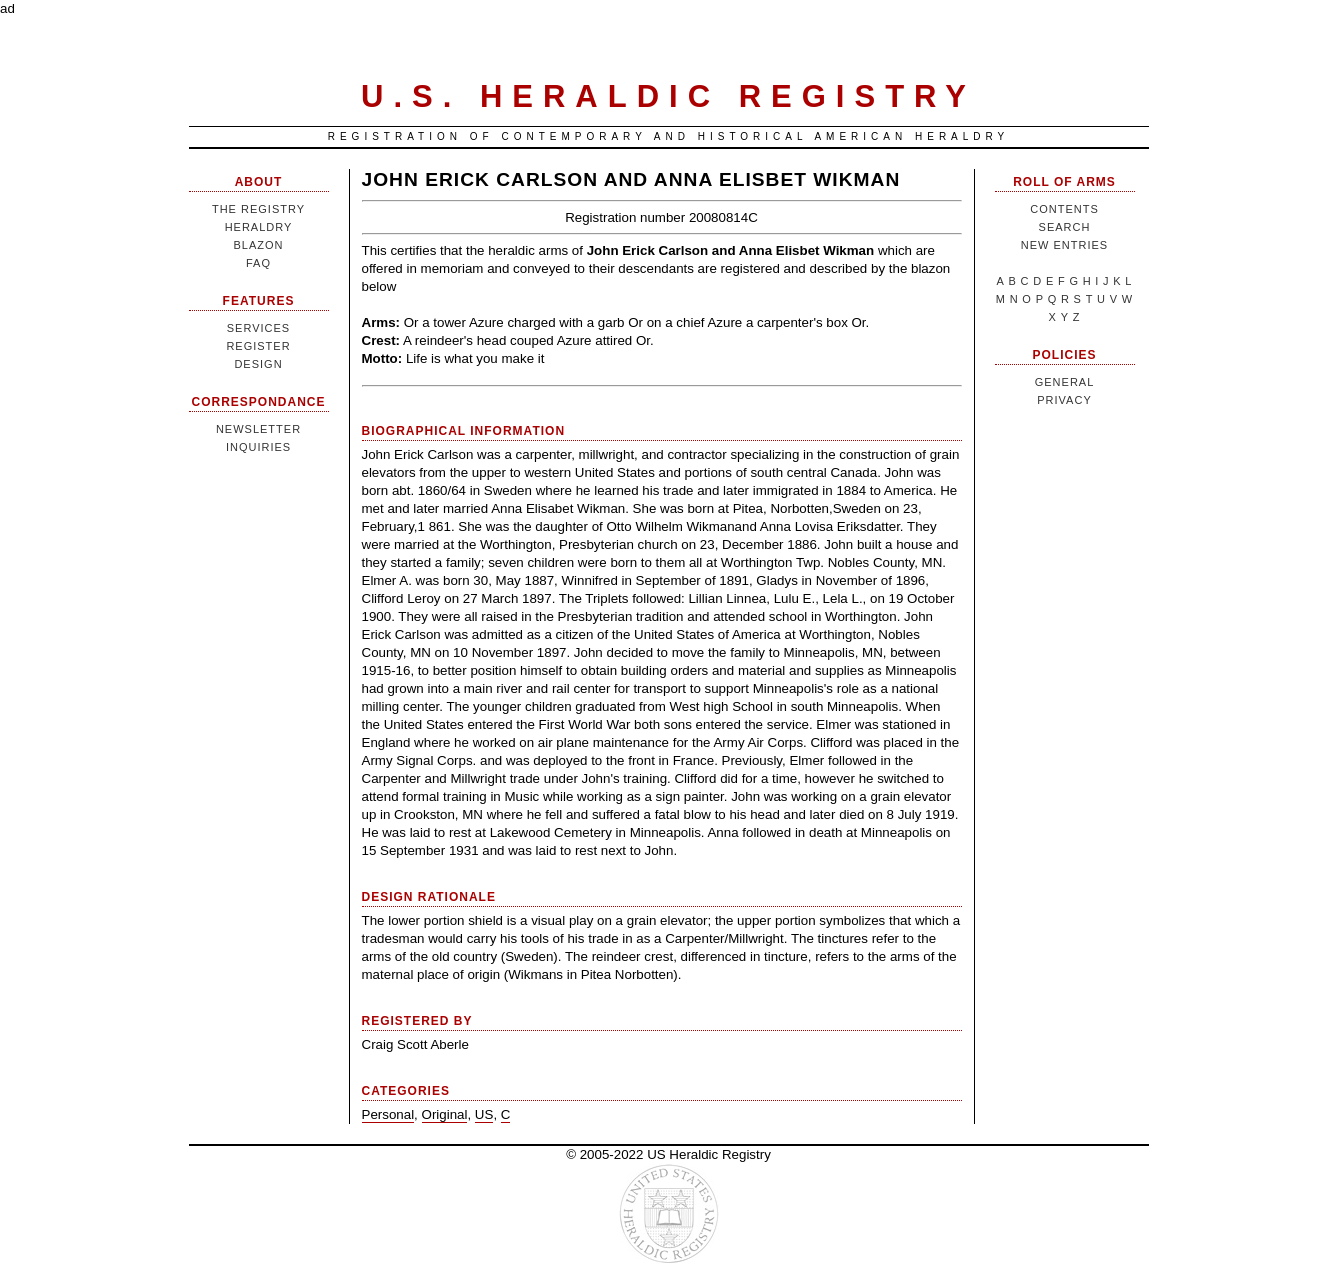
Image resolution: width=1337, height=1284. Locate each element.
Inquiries (258, 447)
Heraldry (259, 227)
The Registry (258, 209)
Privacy (1064, 400)
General (1065, 382)
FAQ (258, 263)
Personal (388, 1114)
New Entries (1064, 245)
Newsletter (258, 429)
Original (445, 1114)
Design (258, 364)
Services (258, 328)
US (484, 1114)
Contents (1064, 209)
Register (258, 346)
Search (1065, 227)
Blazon (258, 245)
